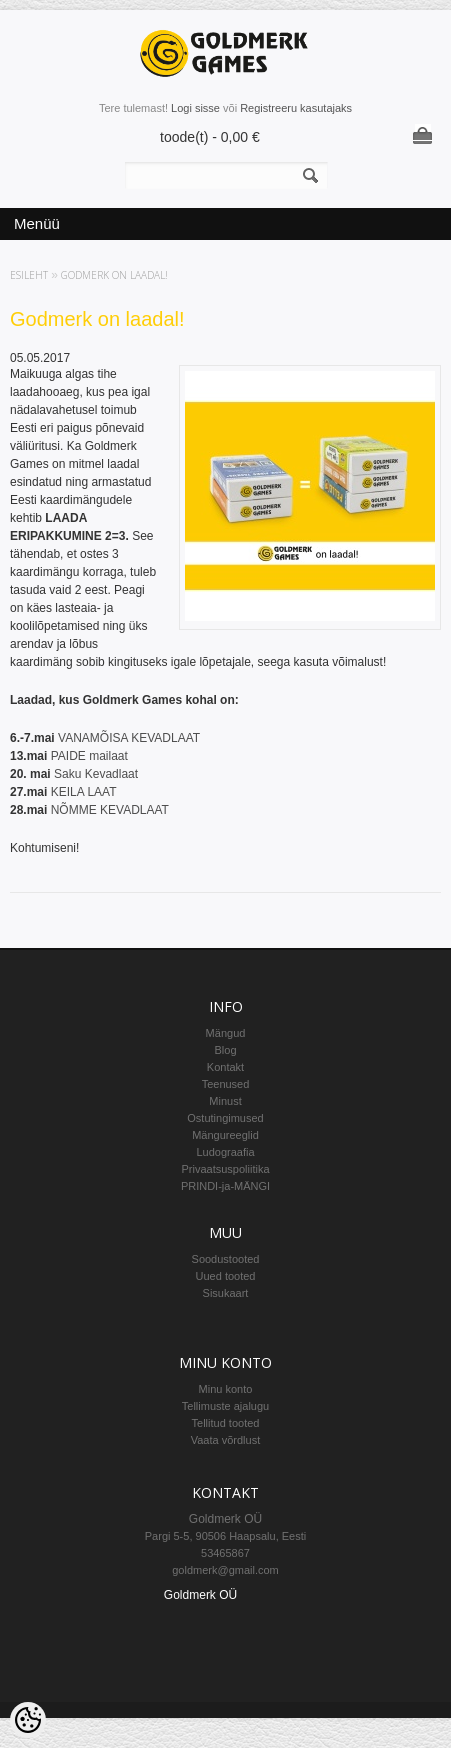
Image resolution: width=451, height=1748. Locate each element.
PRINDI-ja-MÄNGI (225, 1186)
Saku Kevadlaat (96, 774)
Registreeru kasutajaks (296, 108)
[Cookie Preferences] (28, 1720)
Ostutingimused (225, 1118)
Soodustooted (226, 1259)
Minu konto (226, 1389)
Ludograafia (225, 1152)
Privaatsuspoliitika (225, 1169)
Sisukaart (226, 1293)
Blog (225, 1050)
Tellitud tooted (226, 1423)
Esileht (29, 275)
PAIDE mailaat (91, 756)
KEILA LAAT (84, 792)
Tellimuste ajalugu (225, 1406)
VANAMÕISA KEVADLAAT (129, 738)
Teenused (226, 1084)
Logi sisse (195, 108)
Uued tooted (226, 1276)
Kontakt (225, 1067)
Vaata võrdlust (226, 1440)
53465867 (225, 1553)
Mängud (226, 1033)
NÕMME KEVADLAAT (110, 810)
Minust (225, 1101)
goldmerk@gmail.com (225, 1570)
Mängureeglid (225, 1135)
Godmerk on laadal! (114, 275)
